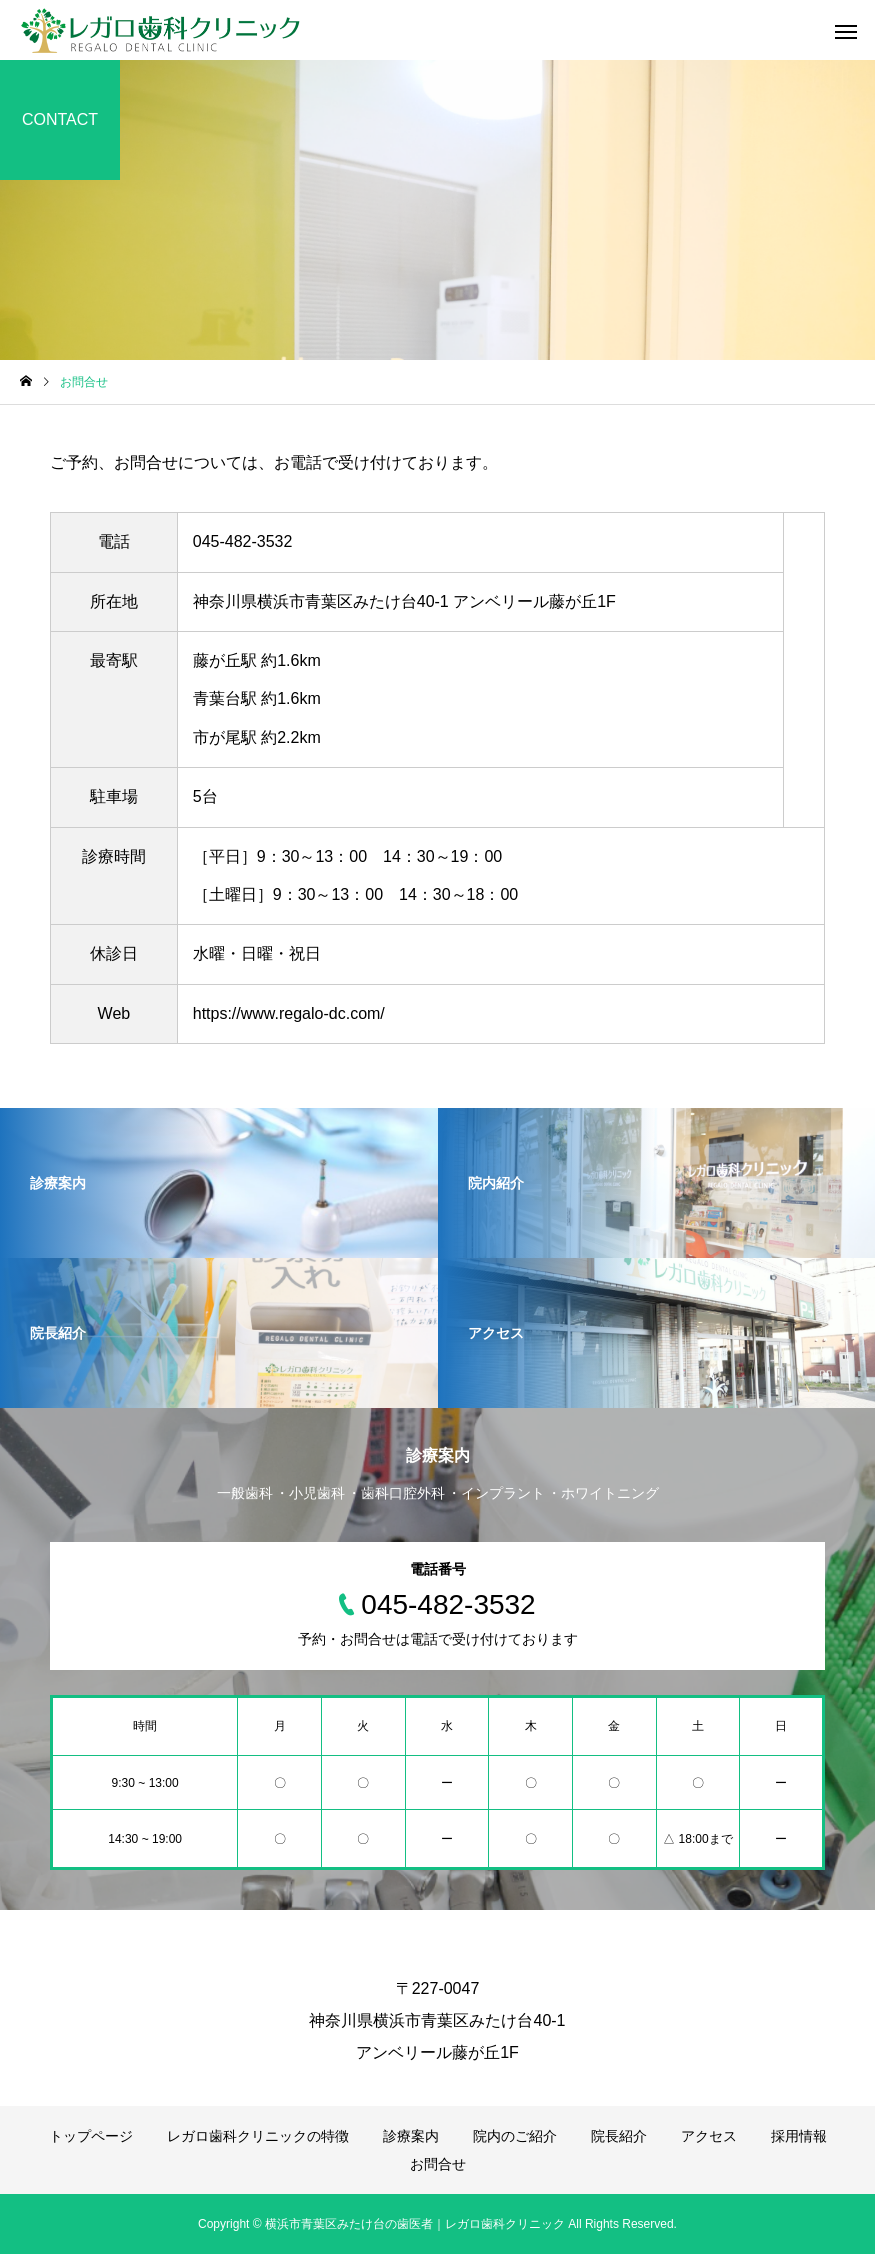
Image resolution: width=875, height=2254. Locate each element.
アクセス (709, 2136)
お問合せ (438, 2164)
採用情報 (799, 2136)
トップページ (91, 2136)
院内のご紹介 (515, 2136)
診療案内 (411, 2136)
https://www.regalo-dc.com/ (289, 1013)
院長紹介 (619, 2136)
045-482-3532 (243, 541)
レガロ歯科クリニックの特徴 (258, 2136)
